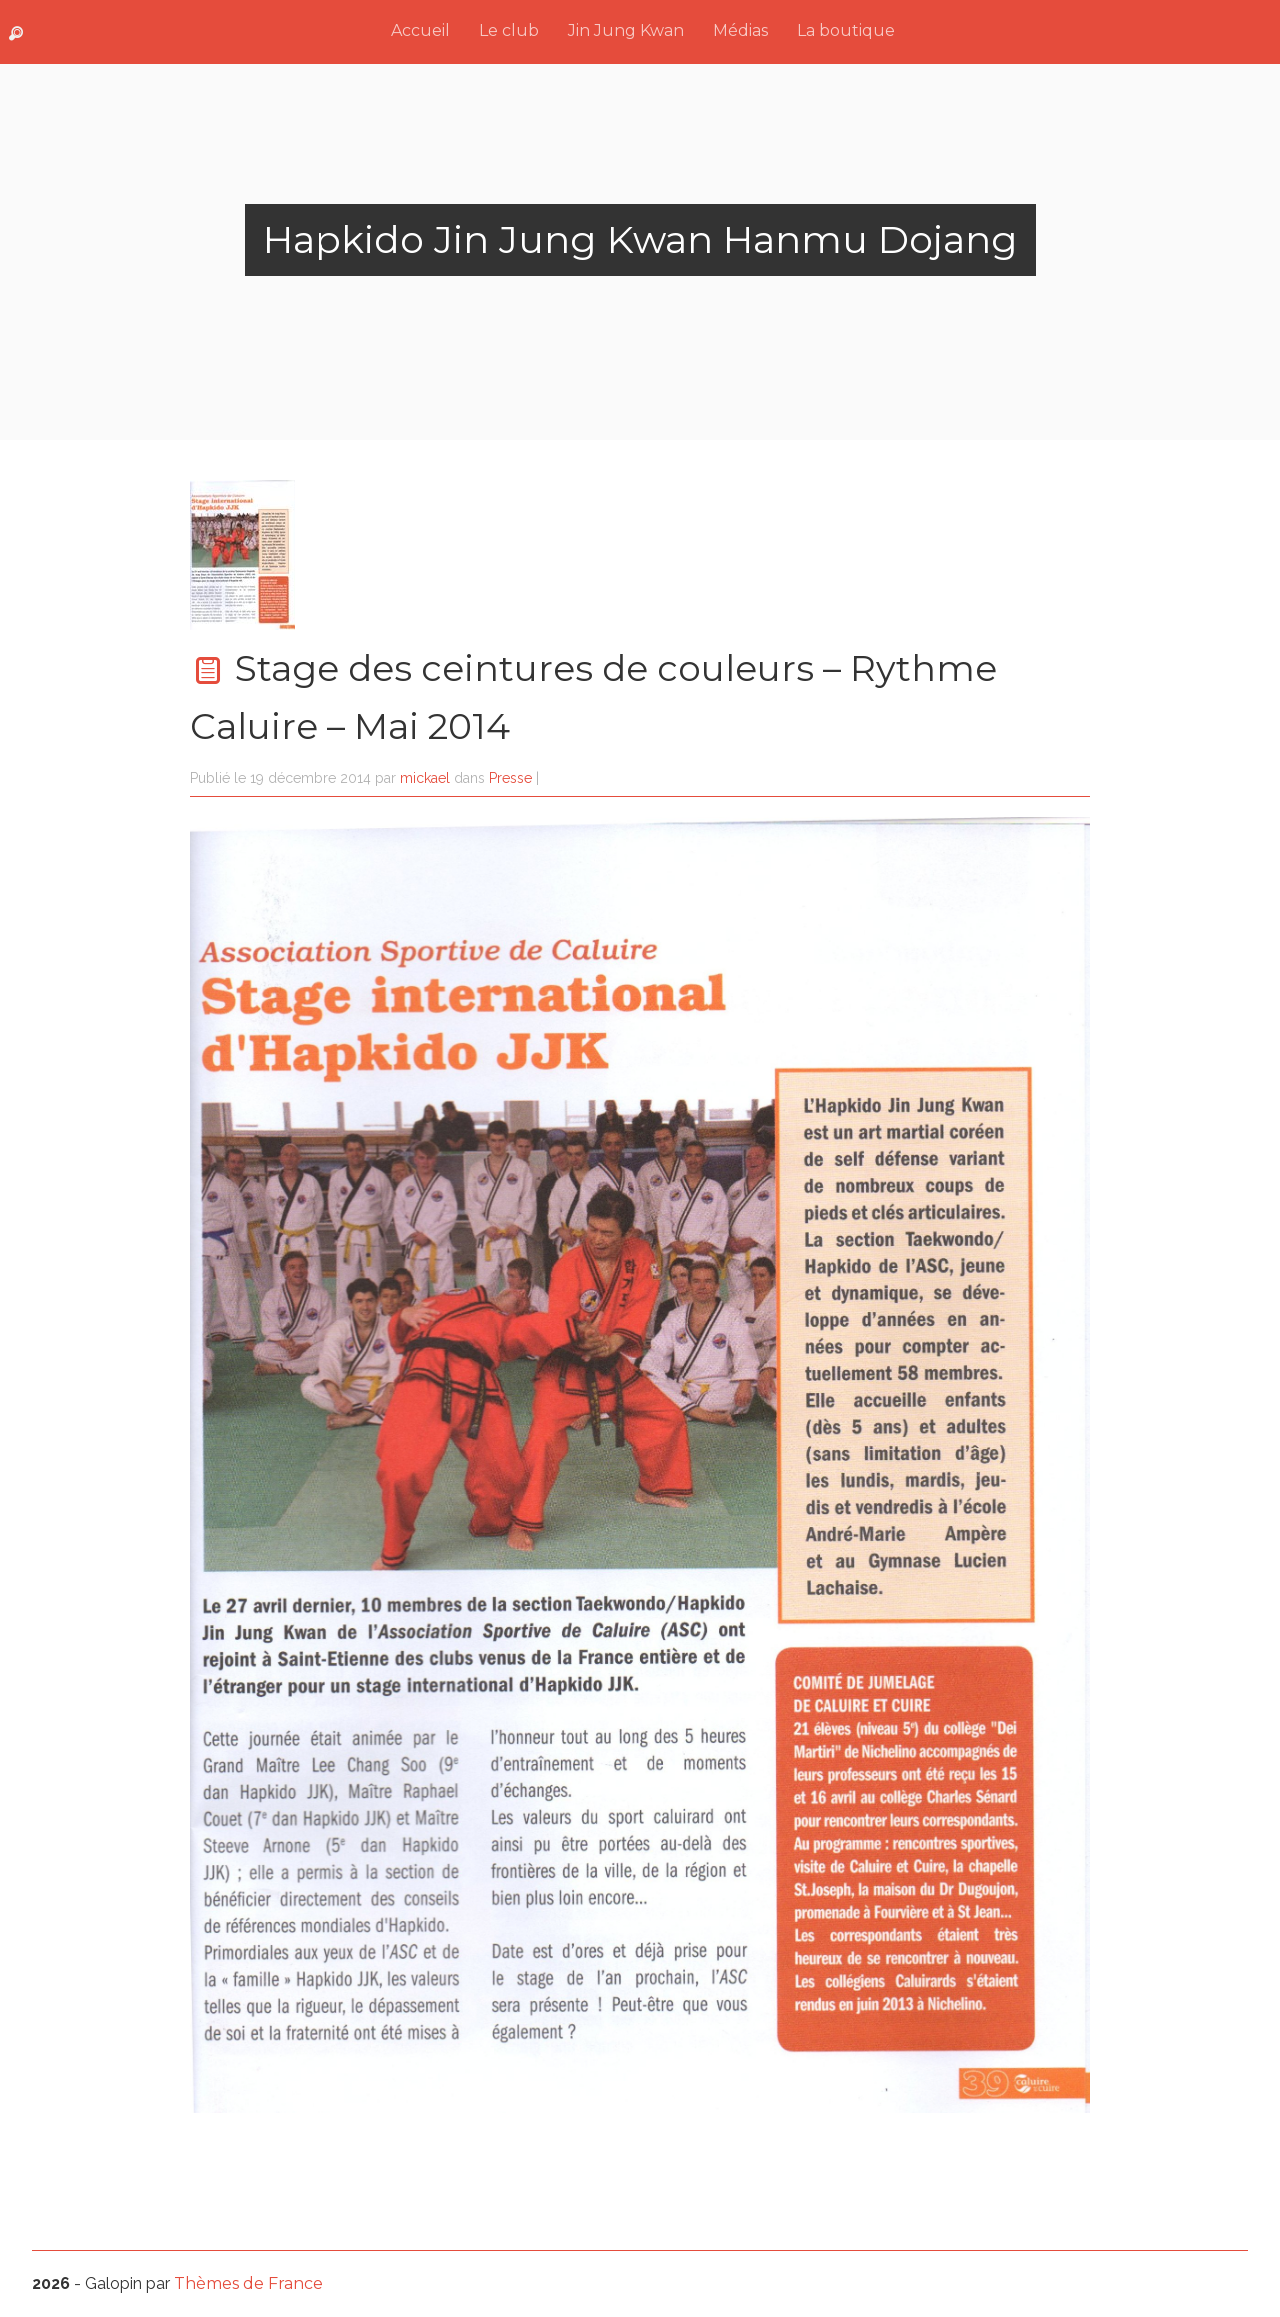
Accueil (420, 30)
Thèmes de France (248, 2283)
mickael (425, 778)
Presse (510, 778)
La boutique (846, 30)
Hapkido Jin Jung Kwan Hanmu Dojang (640, 239)
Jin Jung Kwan (626, 30)
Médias (740, 30)
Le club (509, 30)
